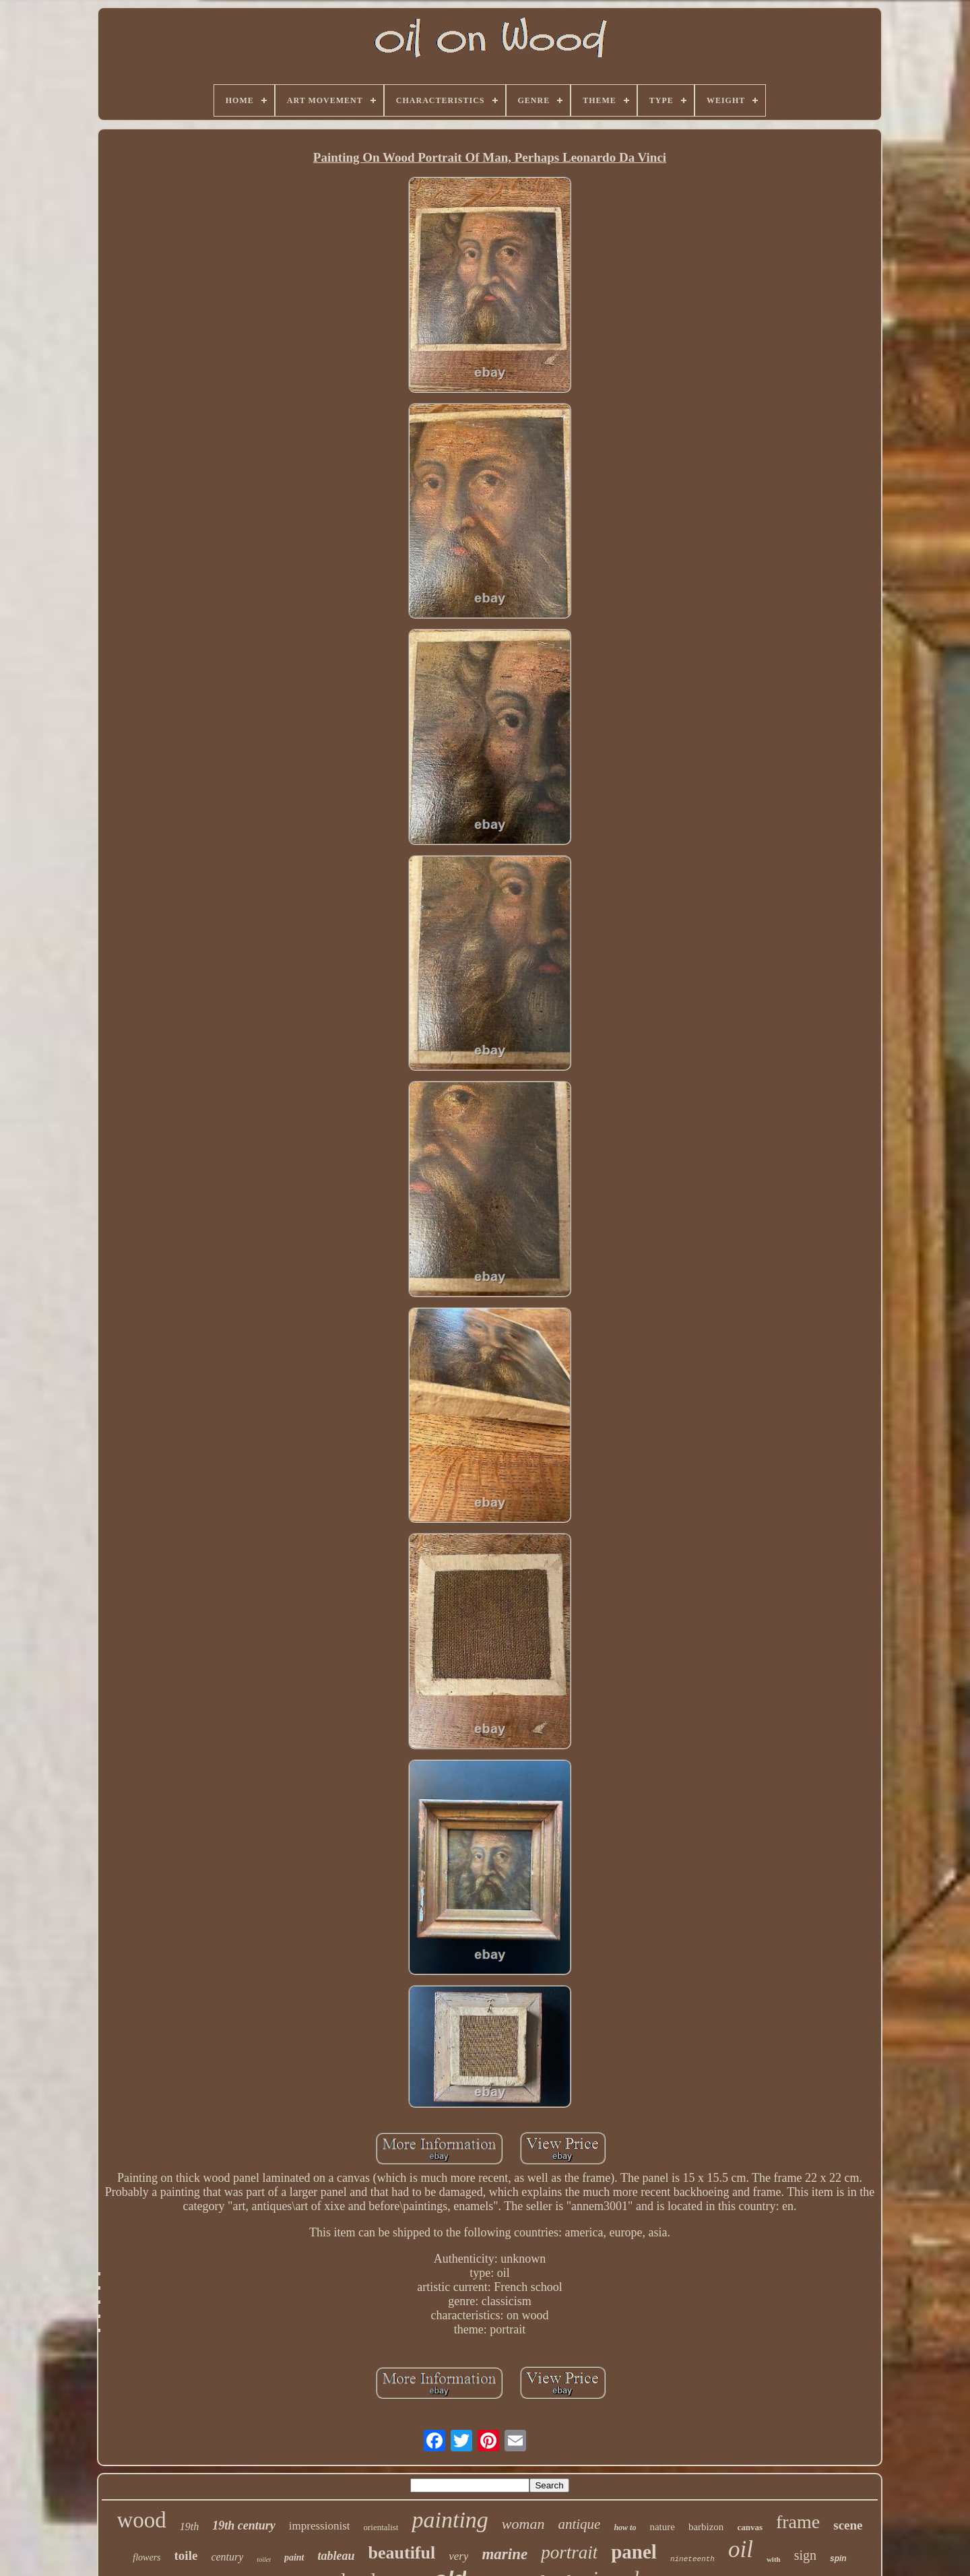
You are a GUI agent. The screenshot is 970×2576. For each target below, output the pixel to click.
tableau (336, 2556)
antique (579, 2524)
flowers (146, 2557)
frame (798, 2521)
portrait (569, 2552)
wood (141, 2520)
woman (523, 2523)
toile (186, 2555)
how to (625, 2527)
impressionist (319, 2525)
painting (450, 2519)
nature (661, 2526)
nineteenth (692, 2559)
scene (847, 2525)
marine (504, 2554)
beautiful (402, 2553)
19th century (244, 2525)
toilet (264, 2559)
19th (189, 2526)
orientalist (380, 2527)
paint (294, 2557)
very (458, 2556)
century (227, 2557)
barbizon (705, 2526)
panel (634, 2552)
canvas (750, 2527)
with (774, 2559)
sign (805, 2555)
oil (740, 2549)
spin (838, 2558)
